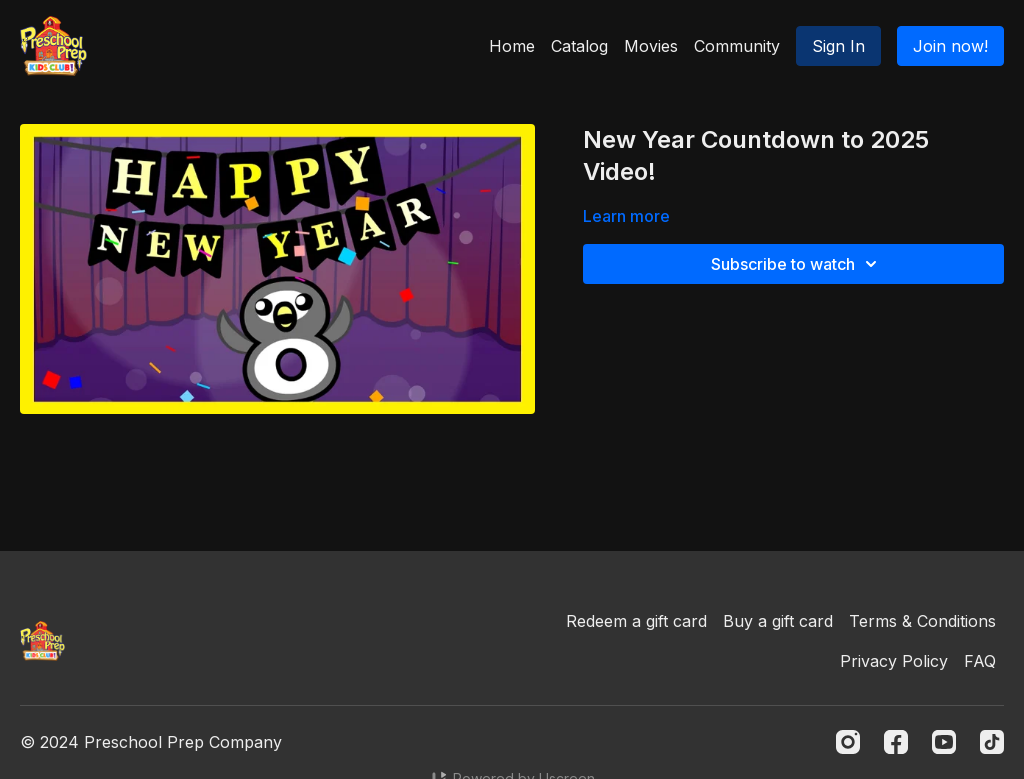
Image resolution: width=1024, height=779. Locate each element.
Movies (651, 46)
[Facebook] (896, 742)
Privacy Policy (894, 661)
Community (737, 46)
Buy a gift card (778, 621)
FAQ (980, 661)
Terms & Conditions (922, 621)
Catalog (579, 46)
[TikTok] (992, 742)
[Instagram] (848, 742)
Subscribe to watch (797, 264)
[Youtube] (944, 742)
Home (512, 46)
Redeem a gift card (636, 621)
